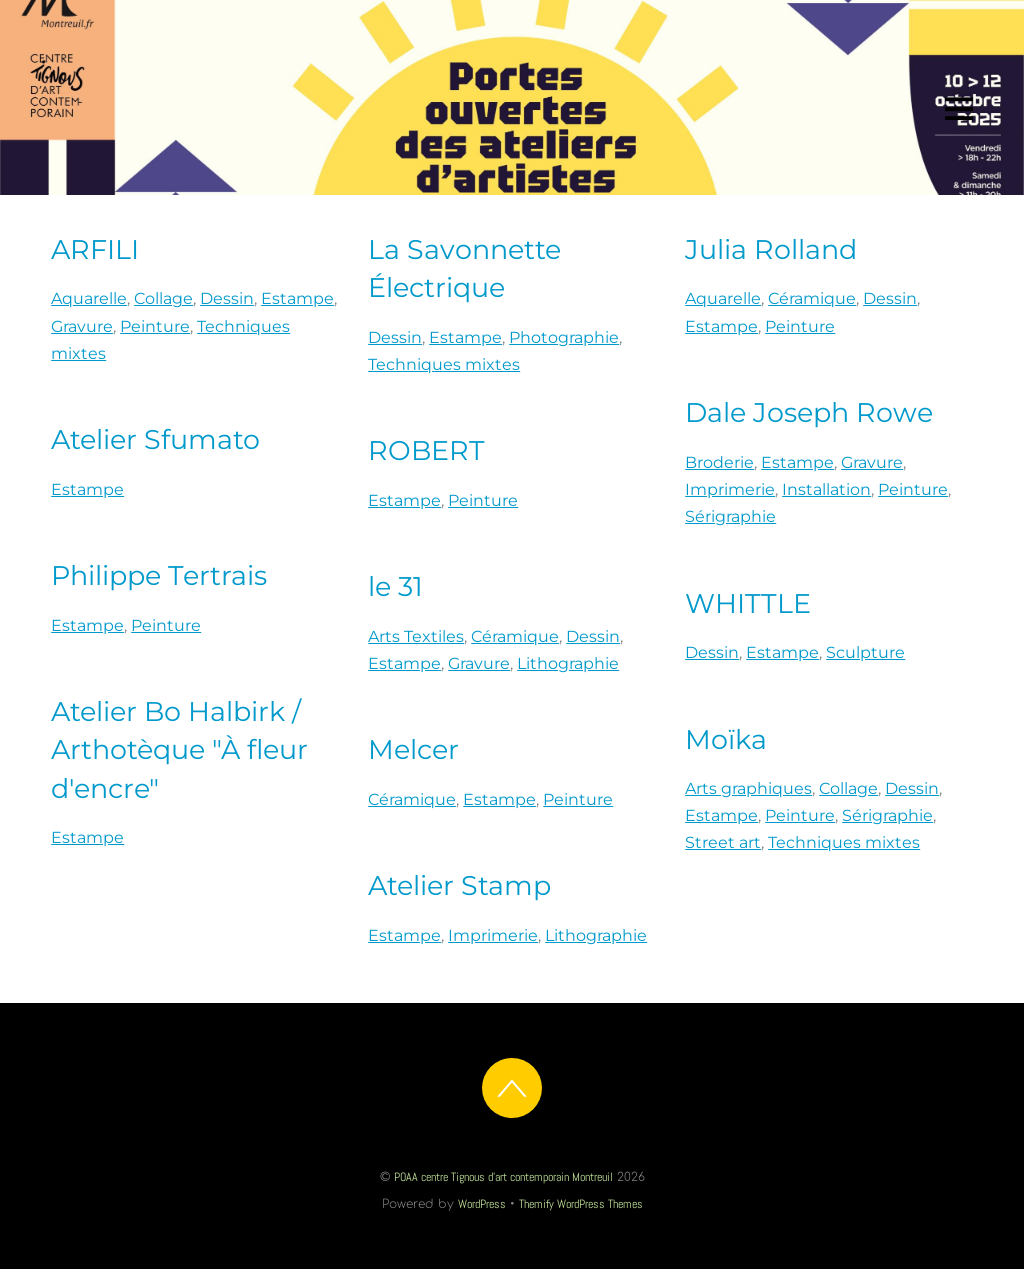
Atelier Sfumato (155, 439)
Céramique (812, 298)
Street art (723, 842)
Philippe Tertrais (159, 575)
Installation (826, 489)
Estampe (297, 298)
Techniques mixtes (444, 364)
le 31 (395, 586)
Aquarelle (89, 298)
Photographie (564, 337)
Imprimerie (730, 489)
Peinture (155, 326)
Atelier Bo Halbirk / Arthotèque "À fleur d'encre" (179, 749)
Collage (163, 298)
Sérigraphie (730, 516)
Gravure (82, 326)
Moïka (726, 739)
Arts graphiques (748, 788)
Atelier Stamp (459, 885)
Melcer (413, 749)
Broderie (719, 462)
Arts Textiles (416, 636)
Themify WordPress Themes (581, 1204)
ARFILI (95, 249)
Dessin (227, 298)
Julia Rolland (771, 249)
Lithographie (568, 663)
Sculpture (865, 652)
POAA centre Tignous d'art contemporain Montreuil (503, 1177)
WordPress (482, 1204)
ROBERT (426, 450)
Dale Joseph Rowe (809, 412)
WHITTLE (748, 603)
